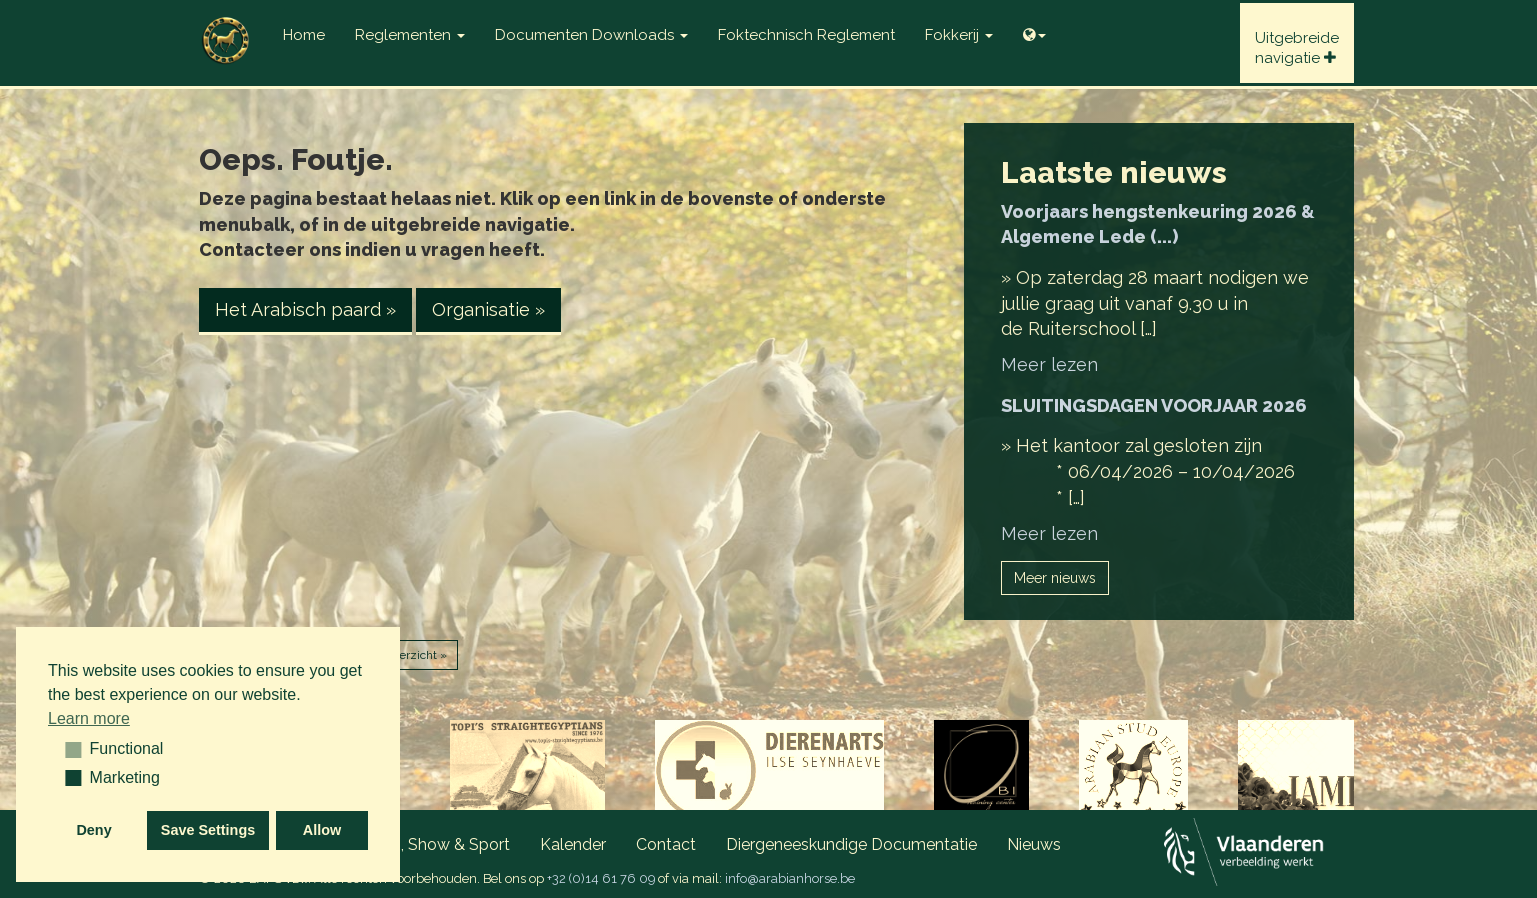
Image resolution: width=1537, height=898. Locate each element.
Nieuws (1034, 844)
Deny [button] (93, 830)
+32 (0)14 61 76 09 (601, 878)
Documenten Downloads (591, 35)
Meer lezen (1049, 364)
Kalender (573, 844)
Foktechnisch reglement (806, 35)
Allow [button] (322, 830)
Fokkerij (959, 35)
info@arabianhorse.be (790, 878)
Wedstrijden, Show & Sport (411, 844)
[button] (66, 749)
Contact (666, 844)
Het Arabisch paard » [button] (305, 309)
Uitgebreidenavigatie (1297, 48)
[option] (527, 770)
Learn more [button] (89, 718)
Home (304, 35)
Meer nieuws (1055, 578)
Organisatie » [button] (488, 309)
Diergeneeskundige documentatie (851, 844)
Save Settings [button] (208, 830)
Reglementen (410, 35)
